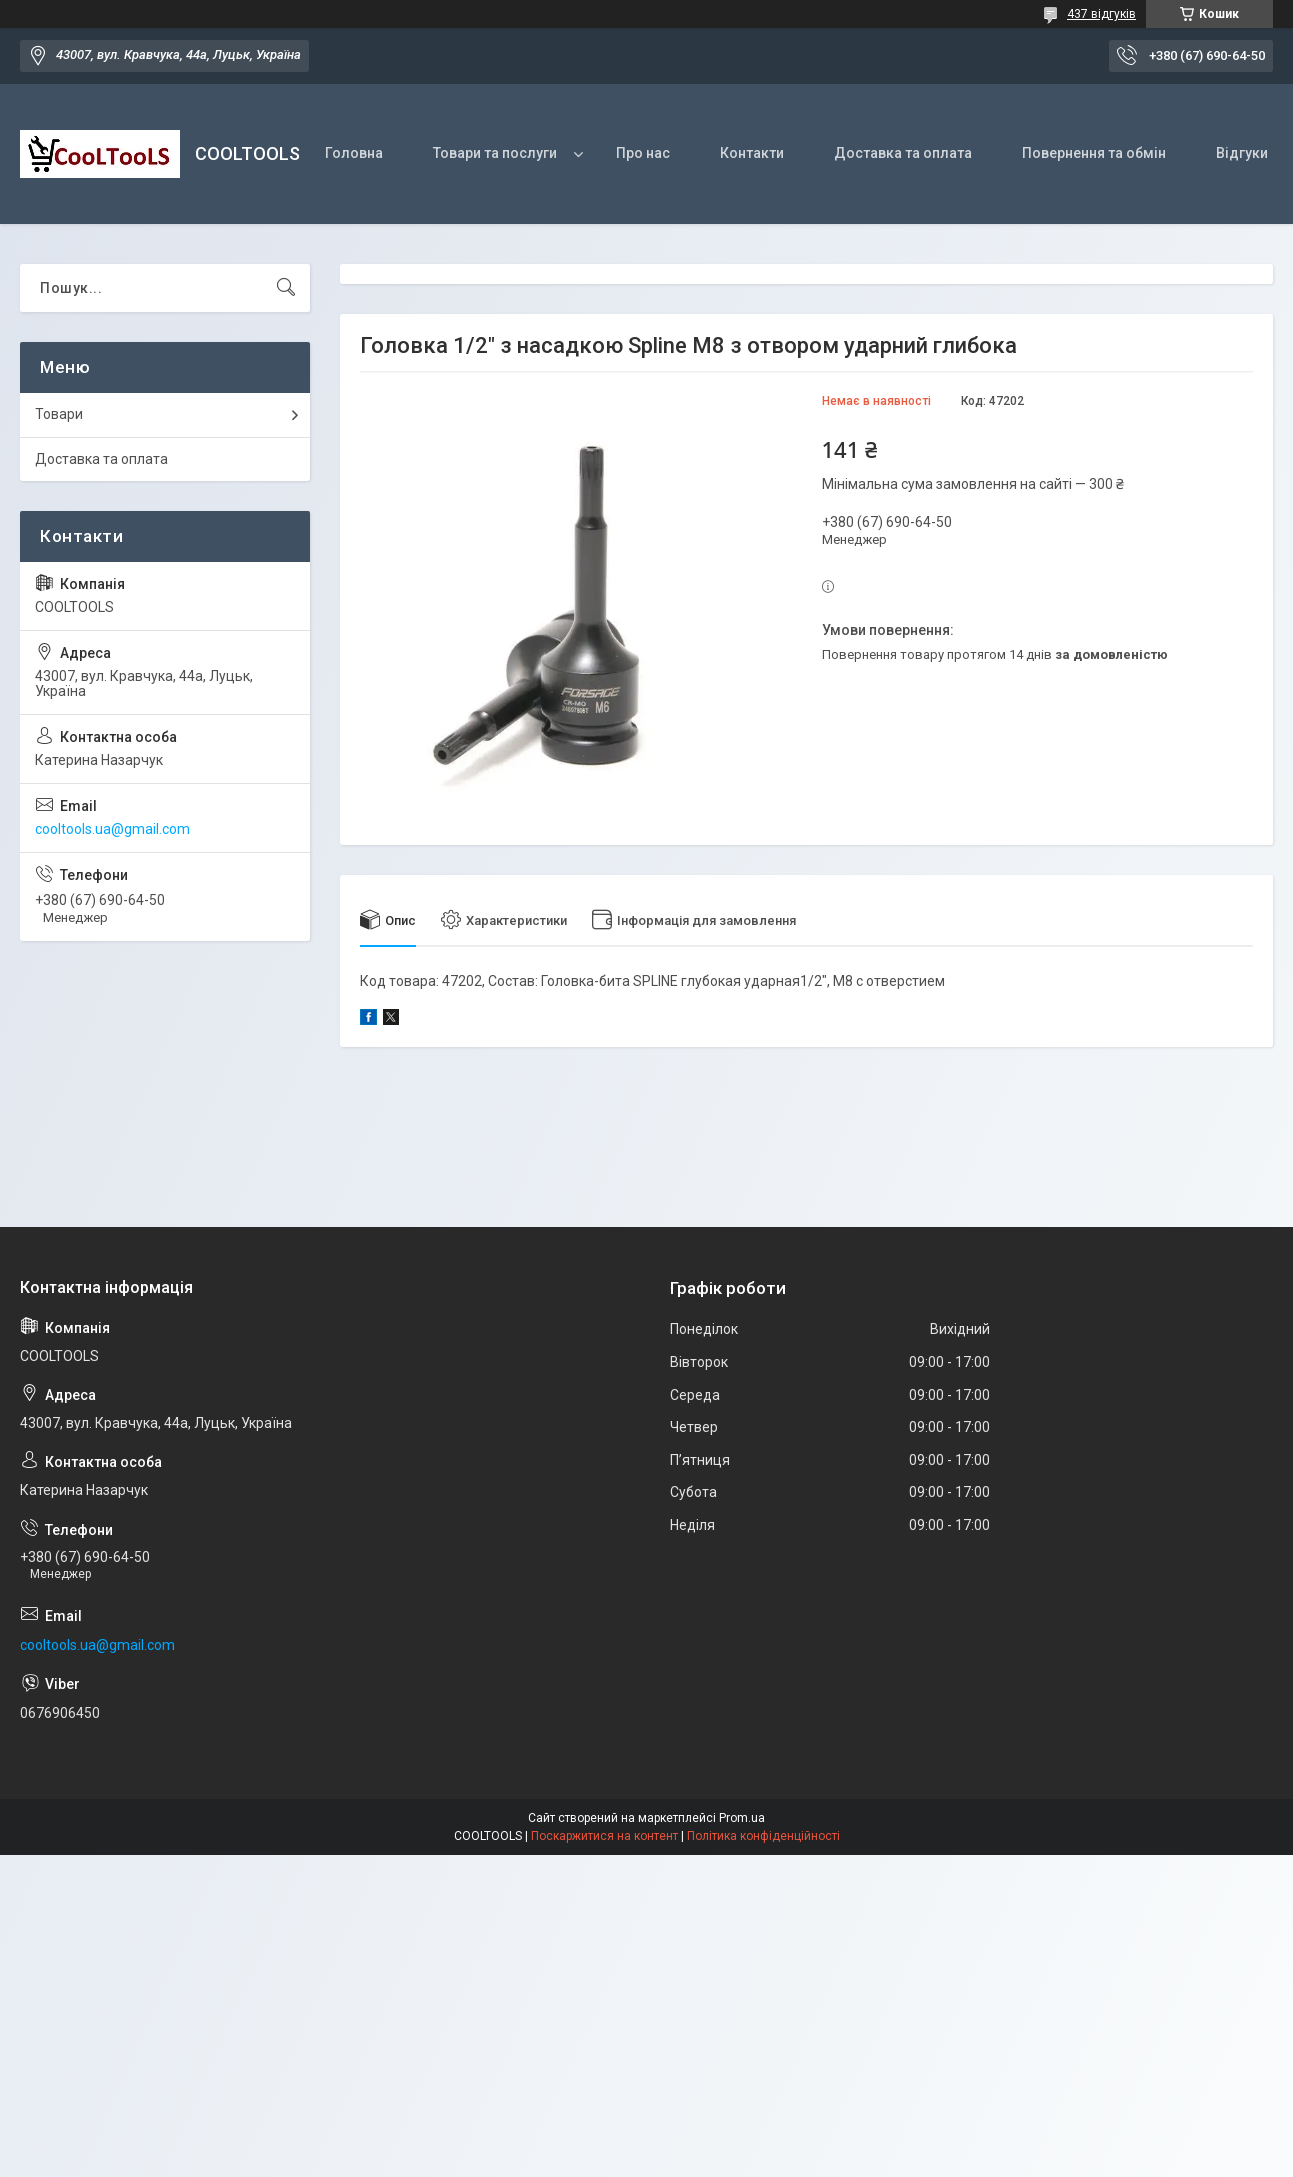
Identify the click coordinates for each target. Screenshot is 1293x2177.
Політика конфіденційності (763, 1836)
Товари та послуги (495, 153)
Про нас (643, 153)
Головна (354, 153)
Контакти (752, 153)
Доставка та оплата (903, 153)
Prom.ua (742, 1818)
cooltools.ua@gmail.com (112, 829)
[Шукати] (286, 288)
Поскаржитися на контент (604, 1836)
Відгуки (1242, 153)
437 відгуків (1101, 14)
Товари (59, 414)
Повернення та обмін (1094, 153)
